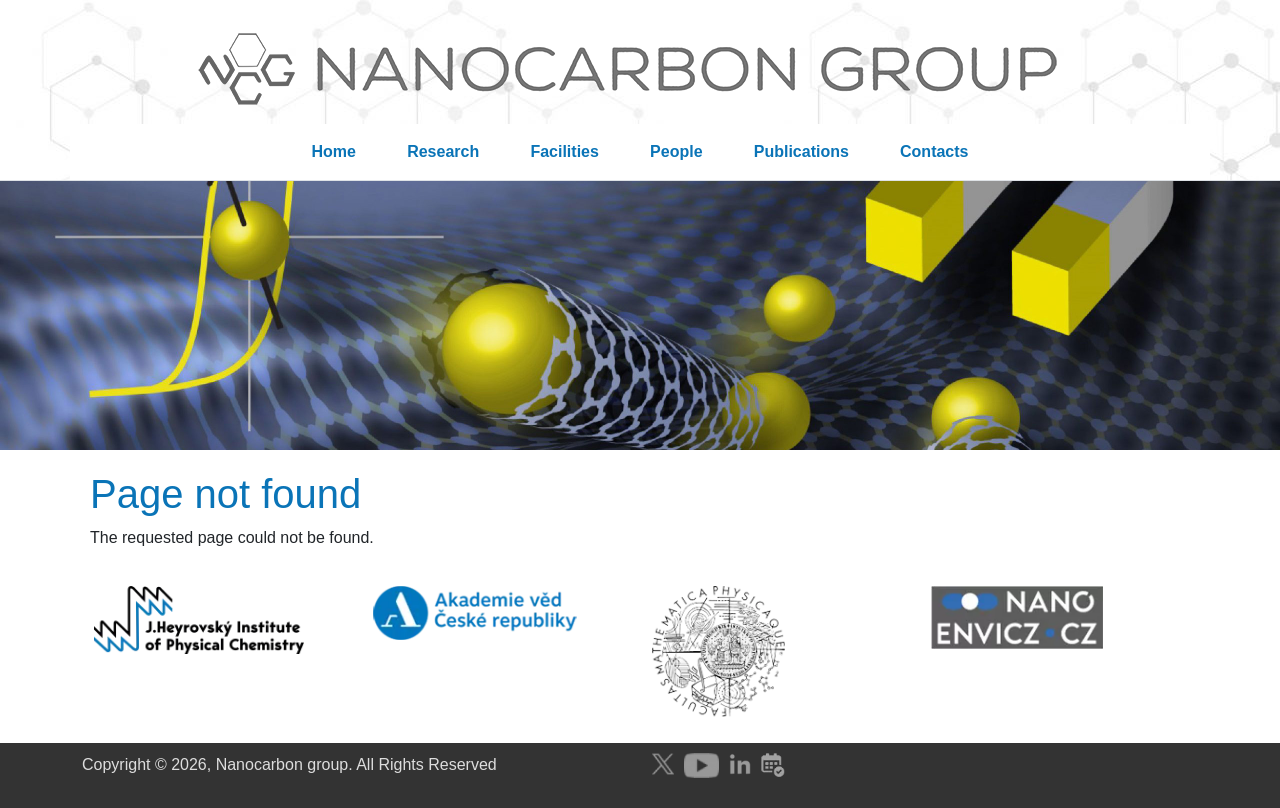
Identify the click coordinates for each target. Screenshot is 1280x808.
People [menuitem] (676, 151)
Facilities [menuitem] (564, 151)
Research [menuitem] (443, 151)
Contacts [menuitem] (934, 151)
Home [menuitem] (334, 151)
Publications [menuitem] (801, 151)
